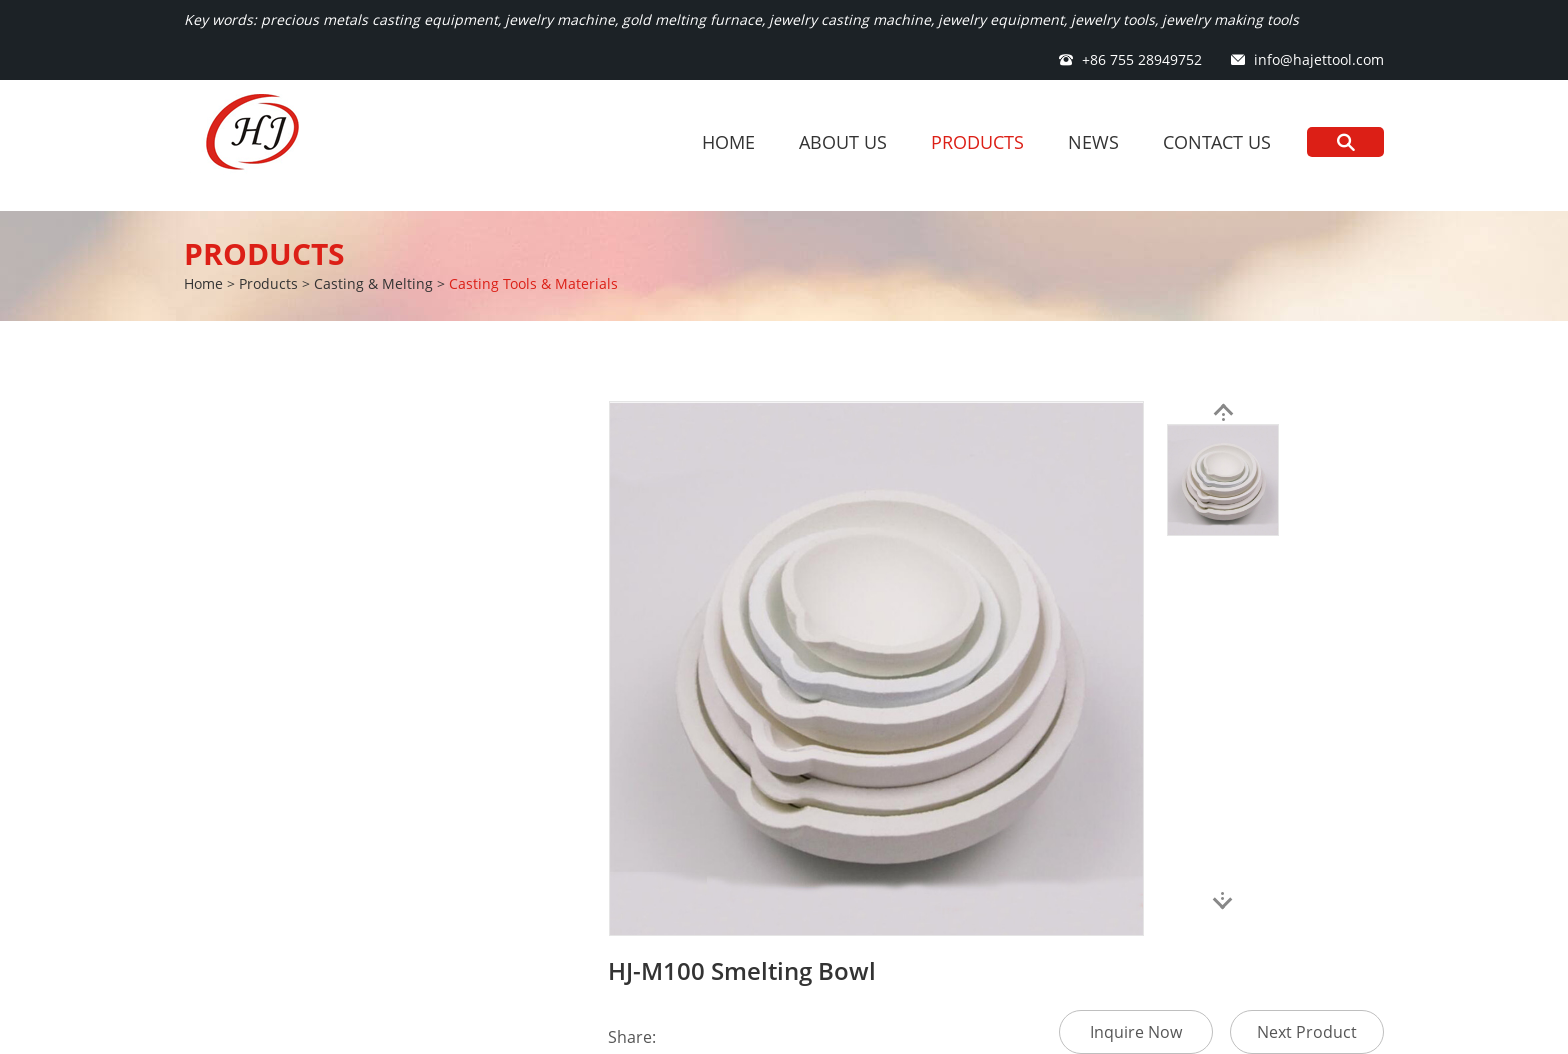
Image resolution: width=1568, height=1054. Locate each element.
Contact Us (1217, 142)
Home (728, 142)
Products (977, 142)
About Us (843, 142)
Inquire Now (1136, 1032)
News (1093, 142)
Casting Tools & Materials (533, 283)
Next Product (1307, 1032)
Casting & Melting (373, 283)
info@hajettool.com (1319, 59)
